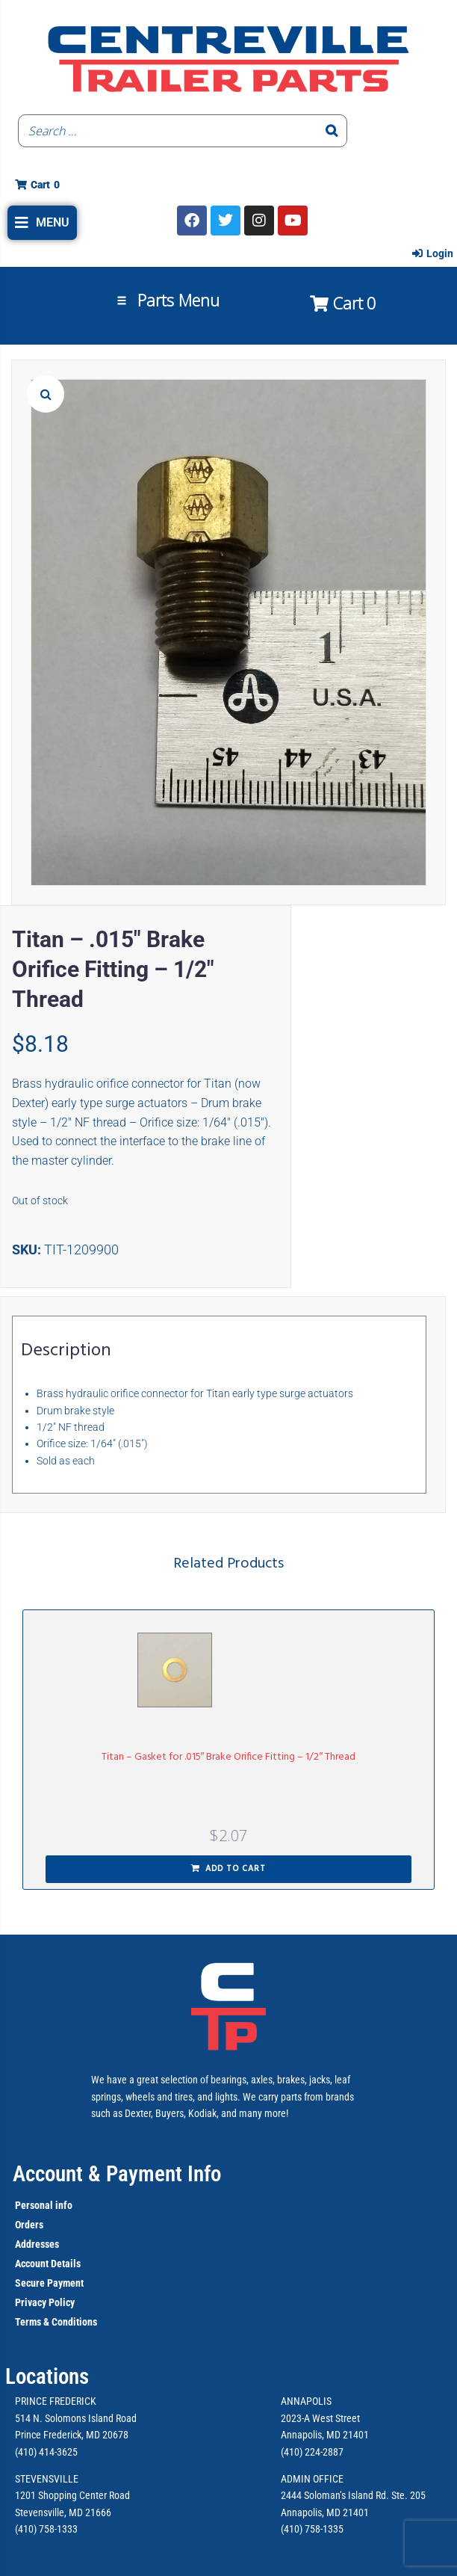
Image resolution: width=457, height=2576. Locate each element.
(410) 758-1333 (46, 2529)
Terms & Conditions (56, 2322)
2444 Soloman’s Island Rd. (335, 2495)
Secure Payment (49, 2283)
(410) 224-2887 (312, 2452)
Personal (34, 2205)
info (62, 2205)
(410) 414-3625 (46, 2452)
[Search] (331, 131)
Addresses (37, 2244)
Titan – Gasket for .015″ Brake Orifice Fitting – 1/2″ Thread (229, 1757)
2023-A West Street (320, 2418)
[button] (42, 223)
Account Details (48, 2264)
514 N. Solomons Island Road (76, 2418)
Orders (29, 2225)
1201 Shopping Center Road (72, 2495)
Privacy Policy (45, 2302)
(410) (291, 2529)
